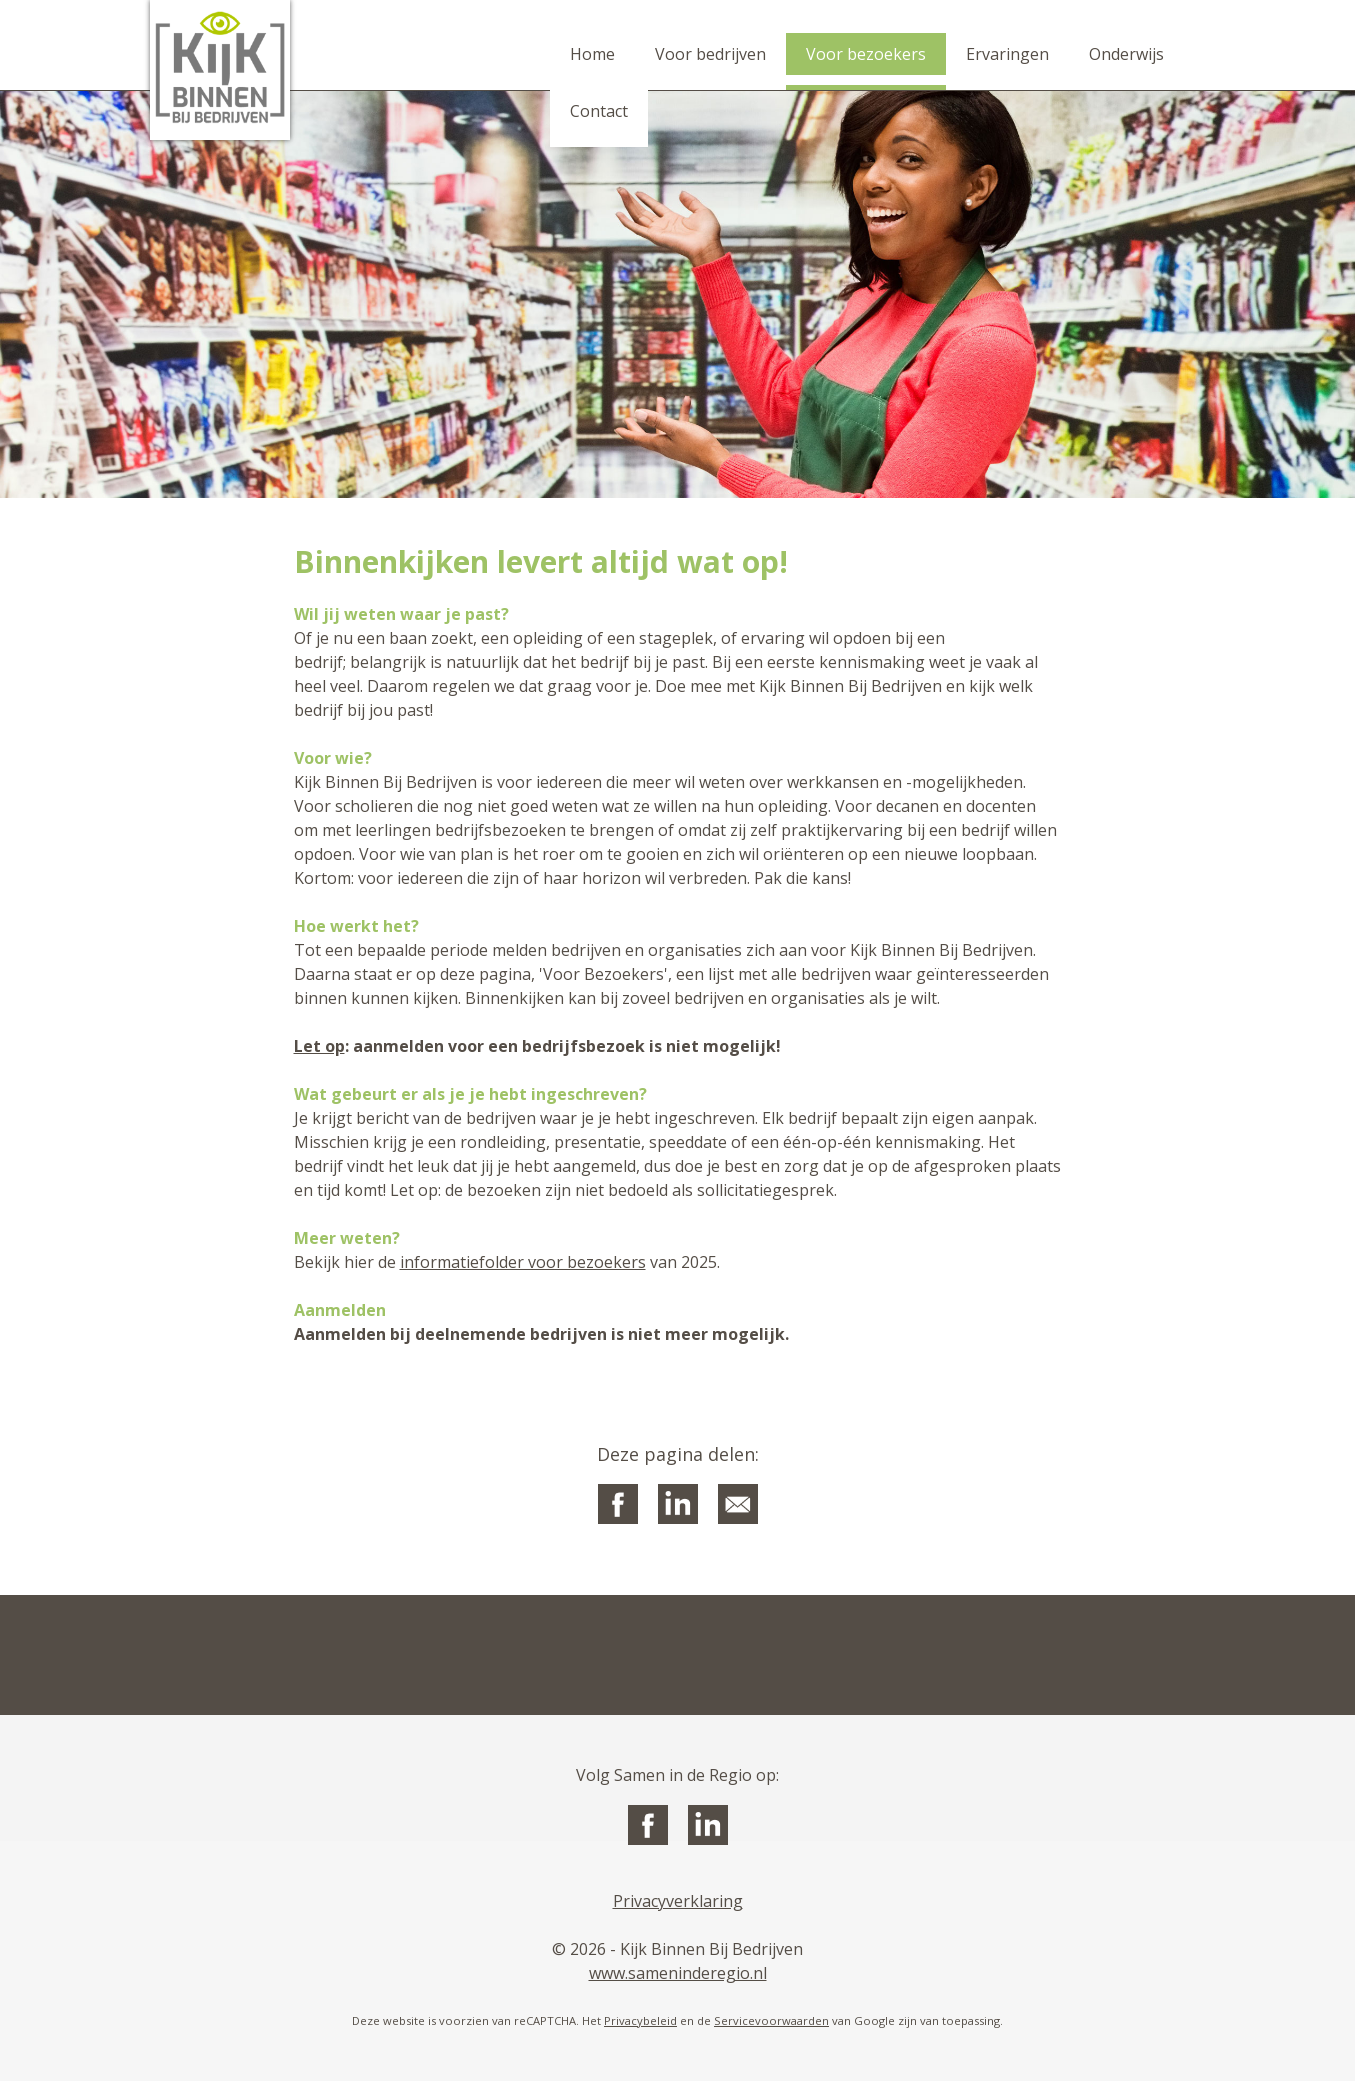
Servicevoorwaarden (771, 2020)
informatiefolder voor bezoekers (523, 1262)
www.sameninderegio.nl (678, 1973)
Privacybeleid (640, 2020)
